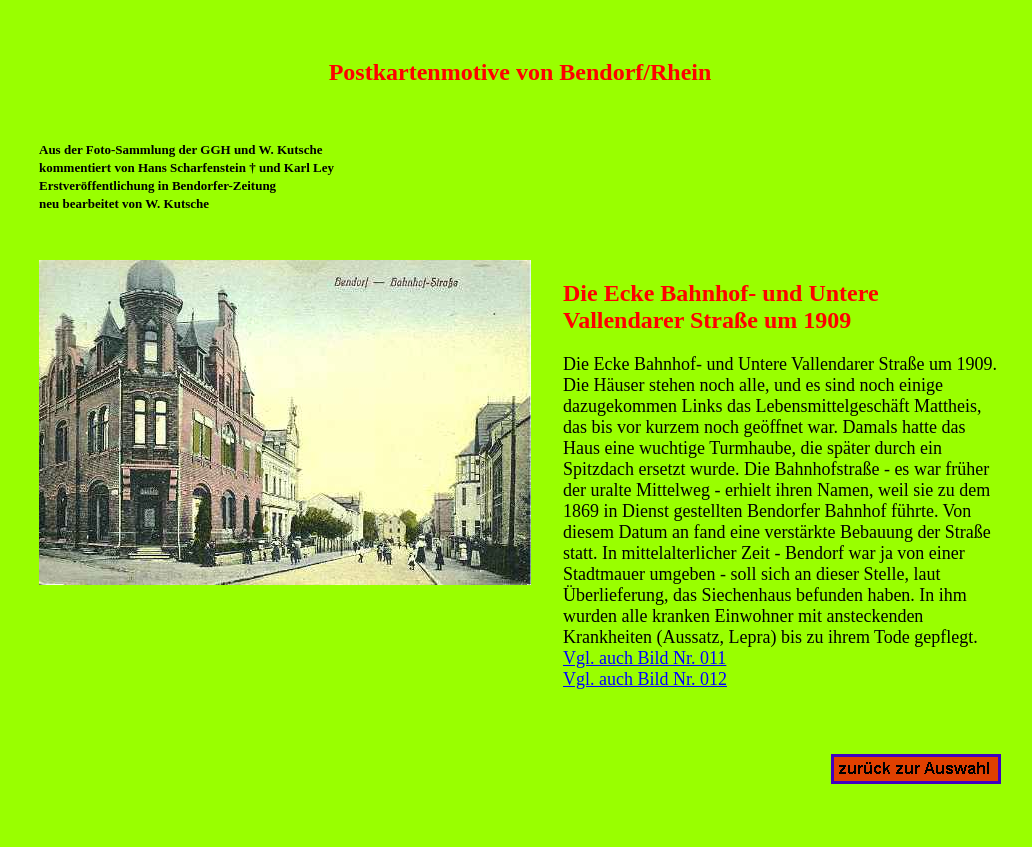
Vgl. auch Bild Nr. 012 (645, 679)
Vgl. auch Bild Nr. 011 (644, 658)
